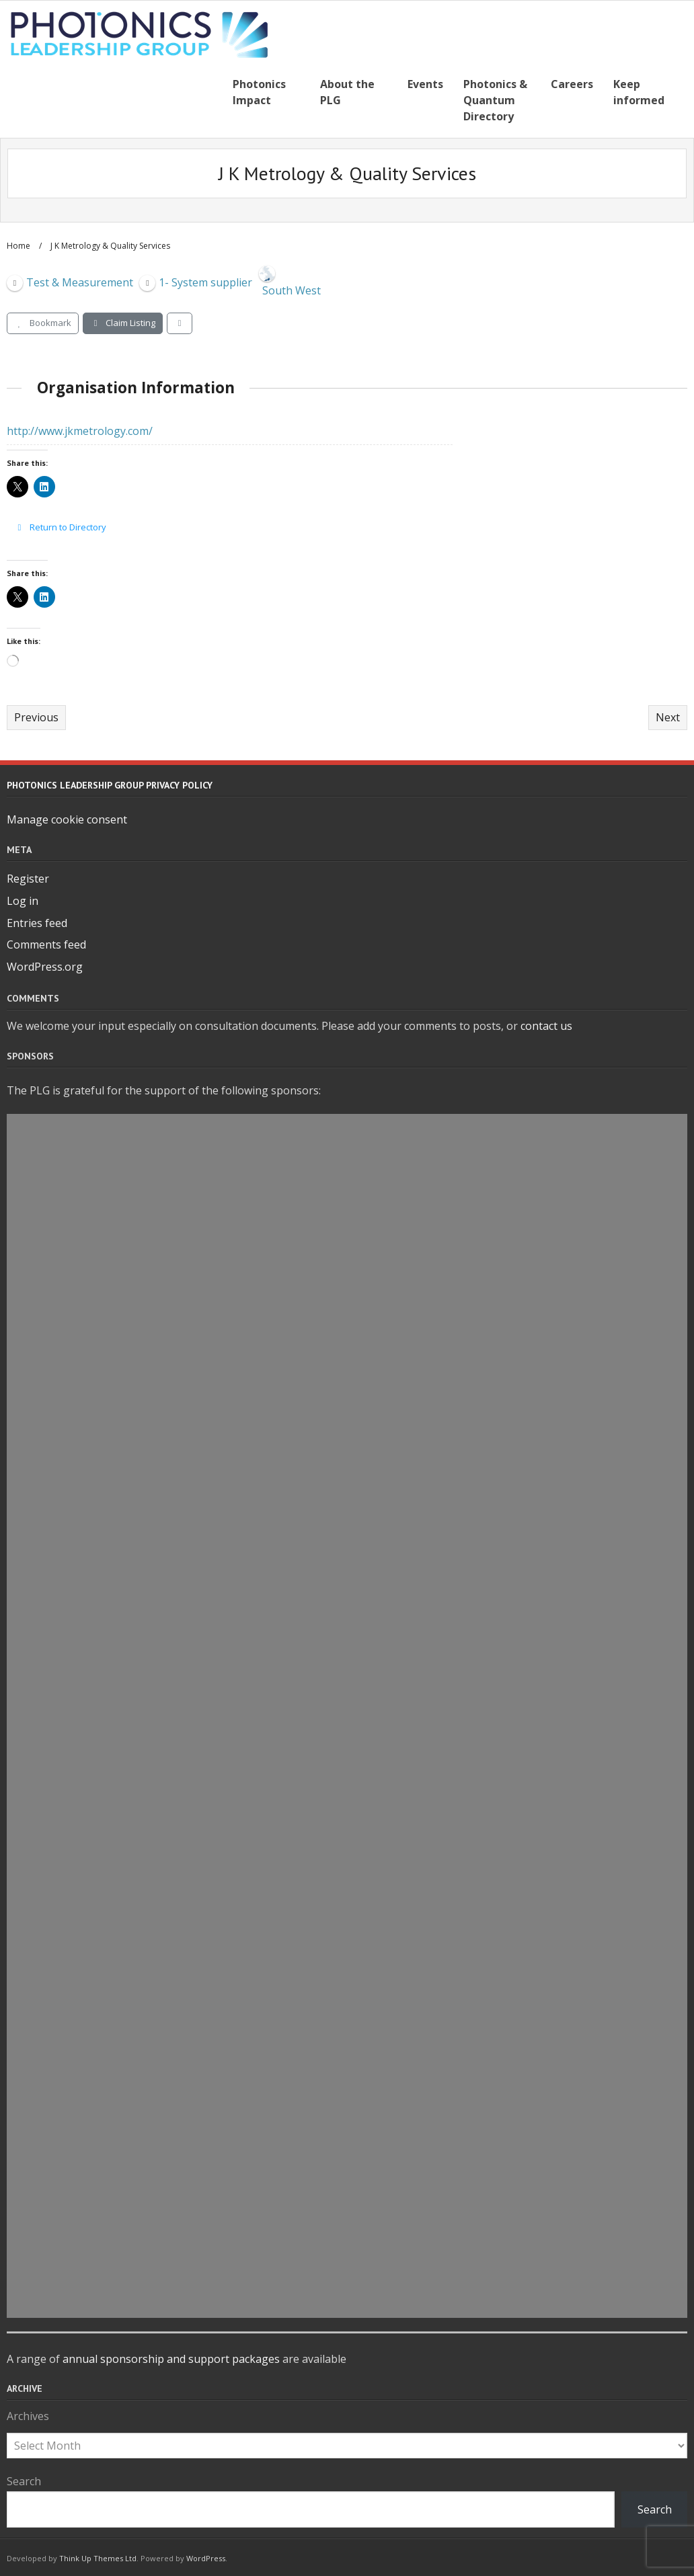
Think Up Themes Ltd (98, 2557)
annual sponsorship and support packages (171, 2356)
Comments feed (46, 943)
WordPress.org (45, 965)
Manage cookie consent (67, 818)
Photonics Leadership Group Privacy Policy (110, 784)
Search (24, 2479)
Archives (28, 2414)
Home (18, 244)
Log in (22, 899)
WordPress (205, 2557)
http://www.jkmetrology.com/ (80, 428)
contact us (546, 1024)
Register (28, 877)
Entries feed (37, 921)
